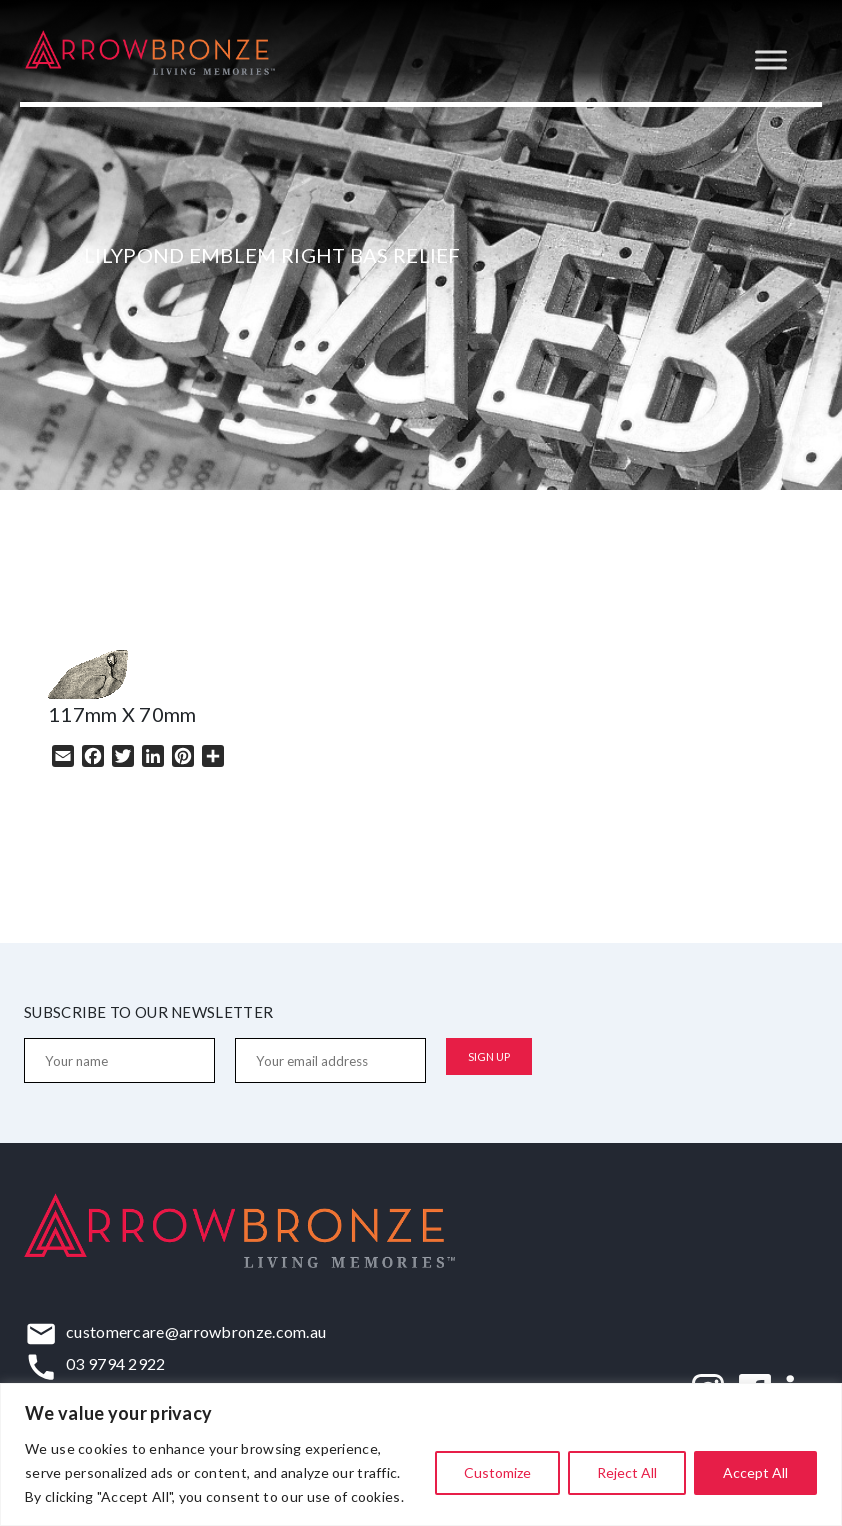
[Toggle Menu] (771, 59)
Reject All (627, 1472)
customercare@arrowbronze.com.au (196, 1331)
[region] (421, 1454)
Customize (497, 1472)
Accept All (755, 1472)
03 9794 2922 (116, 1363)
